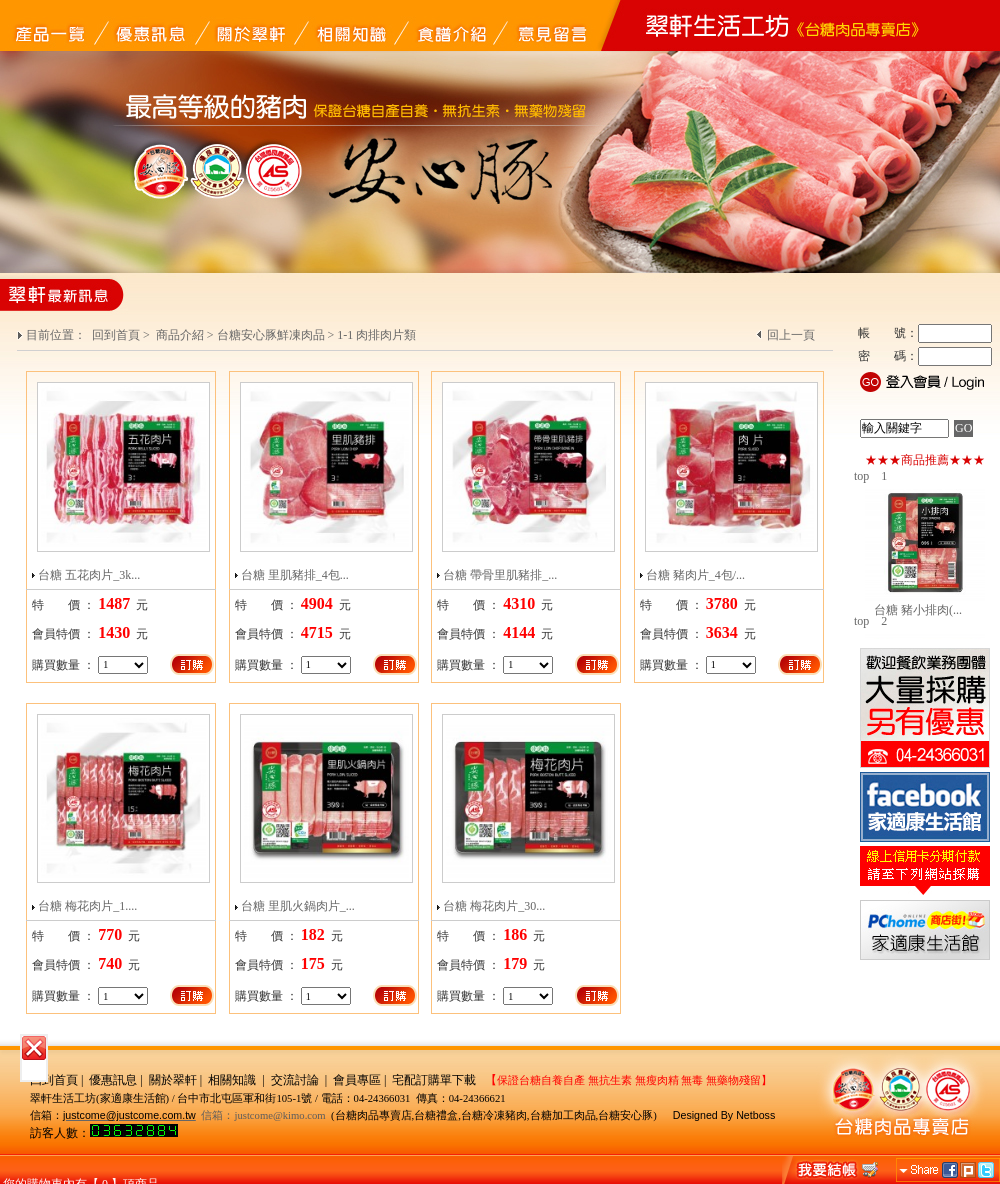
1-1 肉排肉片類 (376, 335)
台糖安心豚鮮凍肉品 (271, 335)
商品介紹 (180, 335)
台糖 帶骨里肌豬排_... (500, 575)
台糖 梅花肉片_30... (494, 906)
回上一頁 (791, 335)
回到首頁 (116, 335)
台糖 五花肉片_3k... (89, 575)
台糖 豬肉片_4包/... (695, 575)
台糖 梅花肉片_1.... (87, 906)
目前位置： (57, 335)
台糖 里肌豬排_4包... (295, 575)
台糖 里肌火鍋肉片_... (298, 906)
